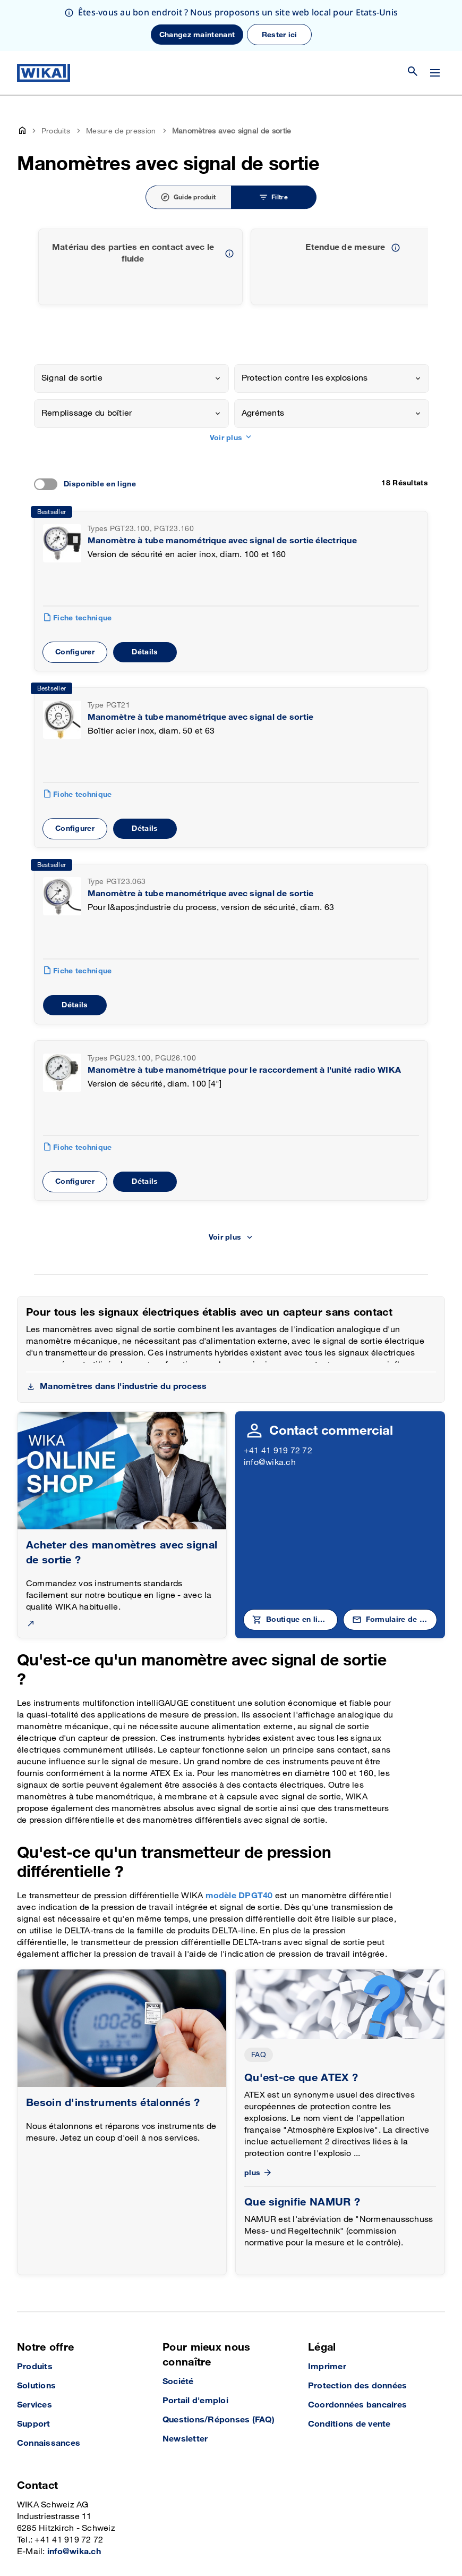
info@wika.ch (270, 1463)
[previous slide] (414, 267)
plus (258, 2172)
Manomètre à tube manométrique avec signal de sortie (200, 717)
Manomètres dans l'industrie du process (123, 1387)
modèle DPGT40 (240, 1896)
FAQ (258, 2054)
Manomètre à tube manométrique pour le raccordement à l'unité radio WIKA (244, 1070)
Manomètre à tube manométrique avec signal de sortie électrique (222, 541)
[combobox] (131, 378)
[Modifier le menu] (435, 73)
